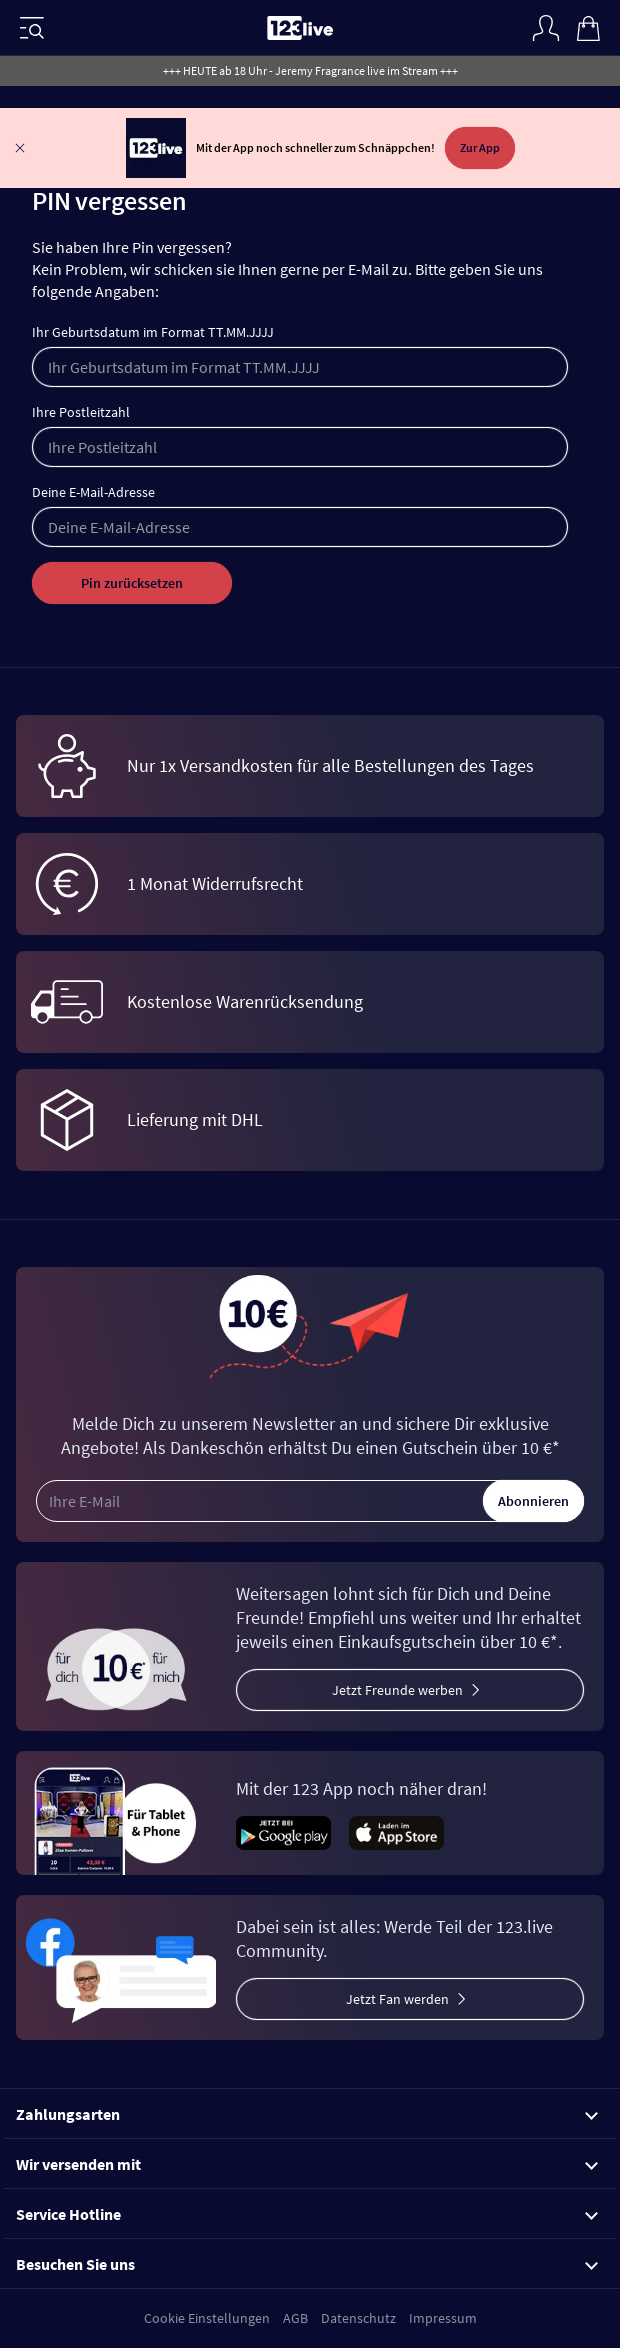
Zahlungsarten (307, 2114)
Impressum (443, 2318)
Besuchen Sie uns (307, 2264)
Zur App (480, 147)
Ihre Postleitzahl (81, 412)
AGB (295, 2318)
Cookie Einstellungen (207, 2318)
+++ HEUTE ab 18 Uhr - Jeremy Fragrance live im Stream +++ (310, 70)
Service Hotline (307, 2214)
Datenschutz (358, 2318)
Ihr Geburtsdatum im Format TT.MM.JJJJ (153, 332)
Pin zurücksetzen (132, 583)
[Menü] (32, 28)
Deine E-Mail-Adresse (93, 492)
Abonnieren (533, 1501)
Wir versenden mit (307, 2164)
